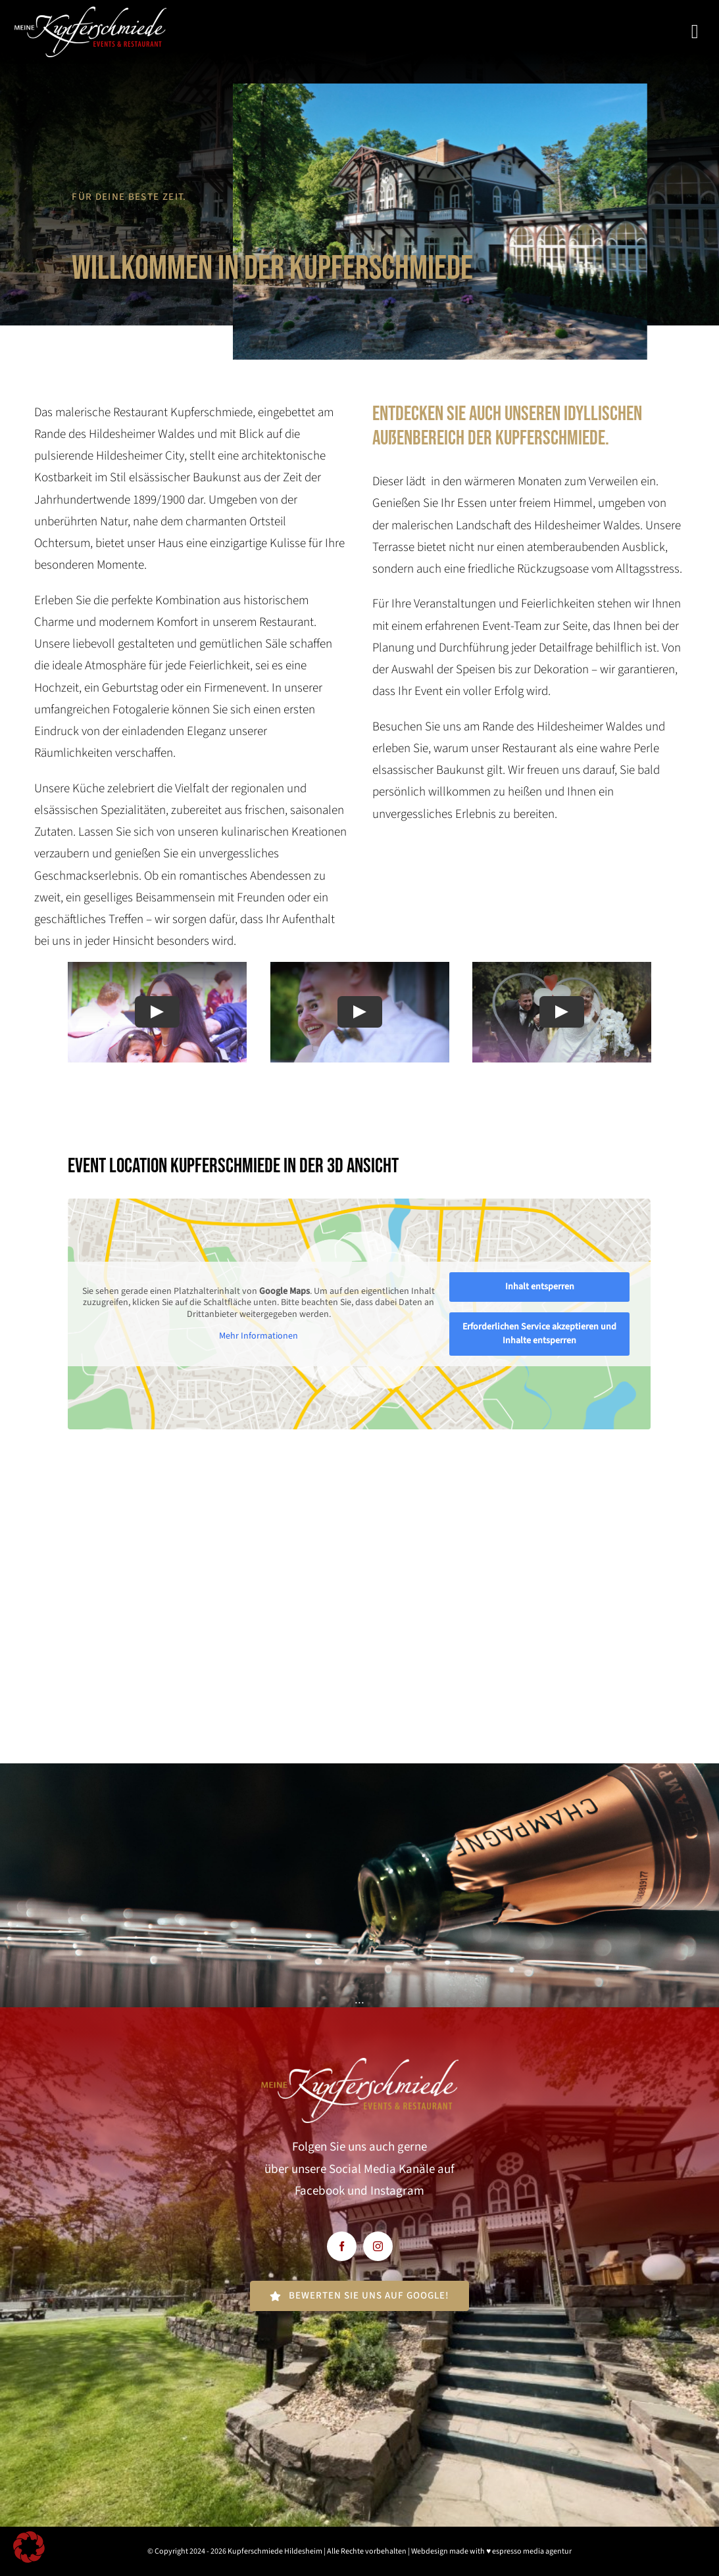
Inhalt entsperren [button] (539, 1286)
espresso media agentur (532, 2551)
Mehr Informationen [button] (258, 1337)
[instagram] (378, 2246)
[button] (29, 2547)
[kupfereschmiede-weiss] (90, 13)
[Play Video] (157, 1012)
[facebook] (342, 2246)
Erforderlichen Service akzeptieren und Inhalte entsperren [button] (540, 1333)
